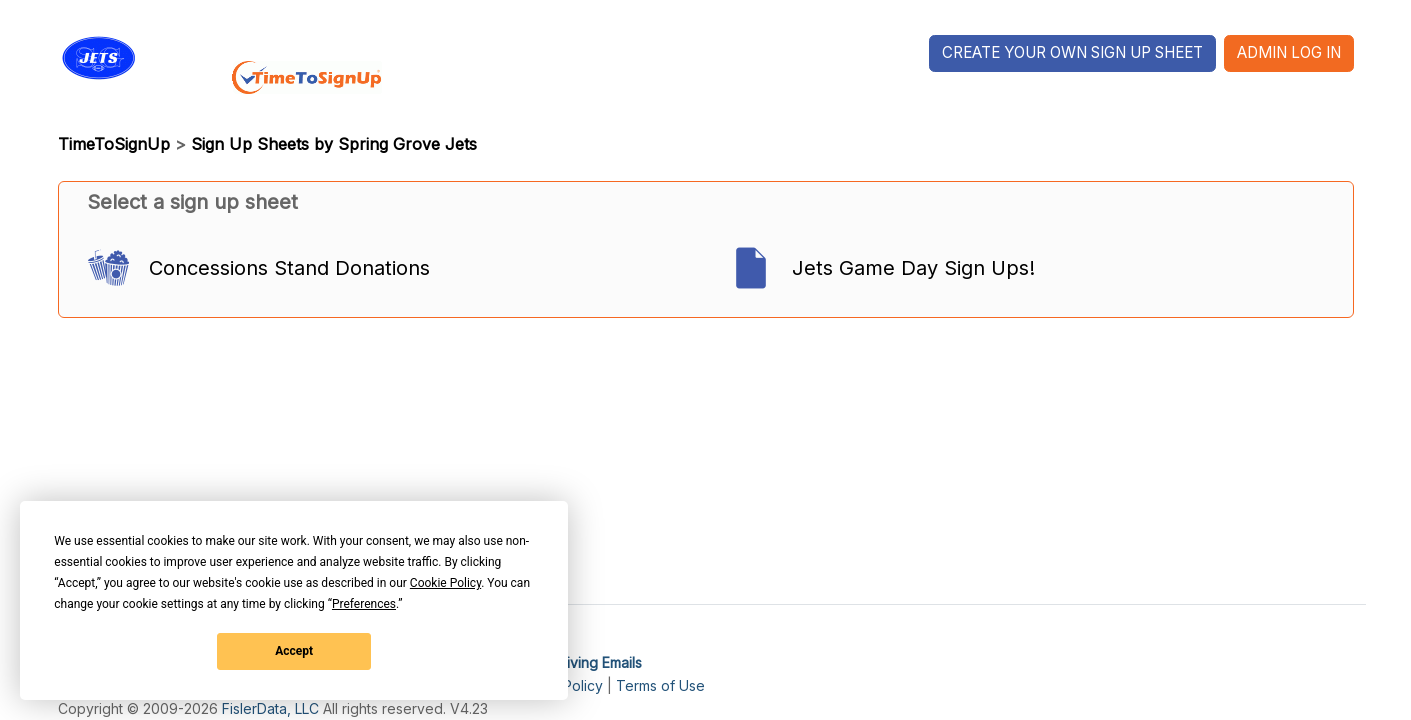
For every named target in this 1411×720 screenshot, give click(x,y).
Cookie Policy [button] (445, 583)
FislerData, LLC (270, 708)
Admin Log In (1289, 52)
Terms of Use (660, 685)
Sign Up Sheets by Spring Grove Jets (334, 144)
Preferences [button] (364, 604)
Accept (294, 651)
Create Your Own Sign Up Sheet (1072, 52)
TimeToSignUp (114, 144)
